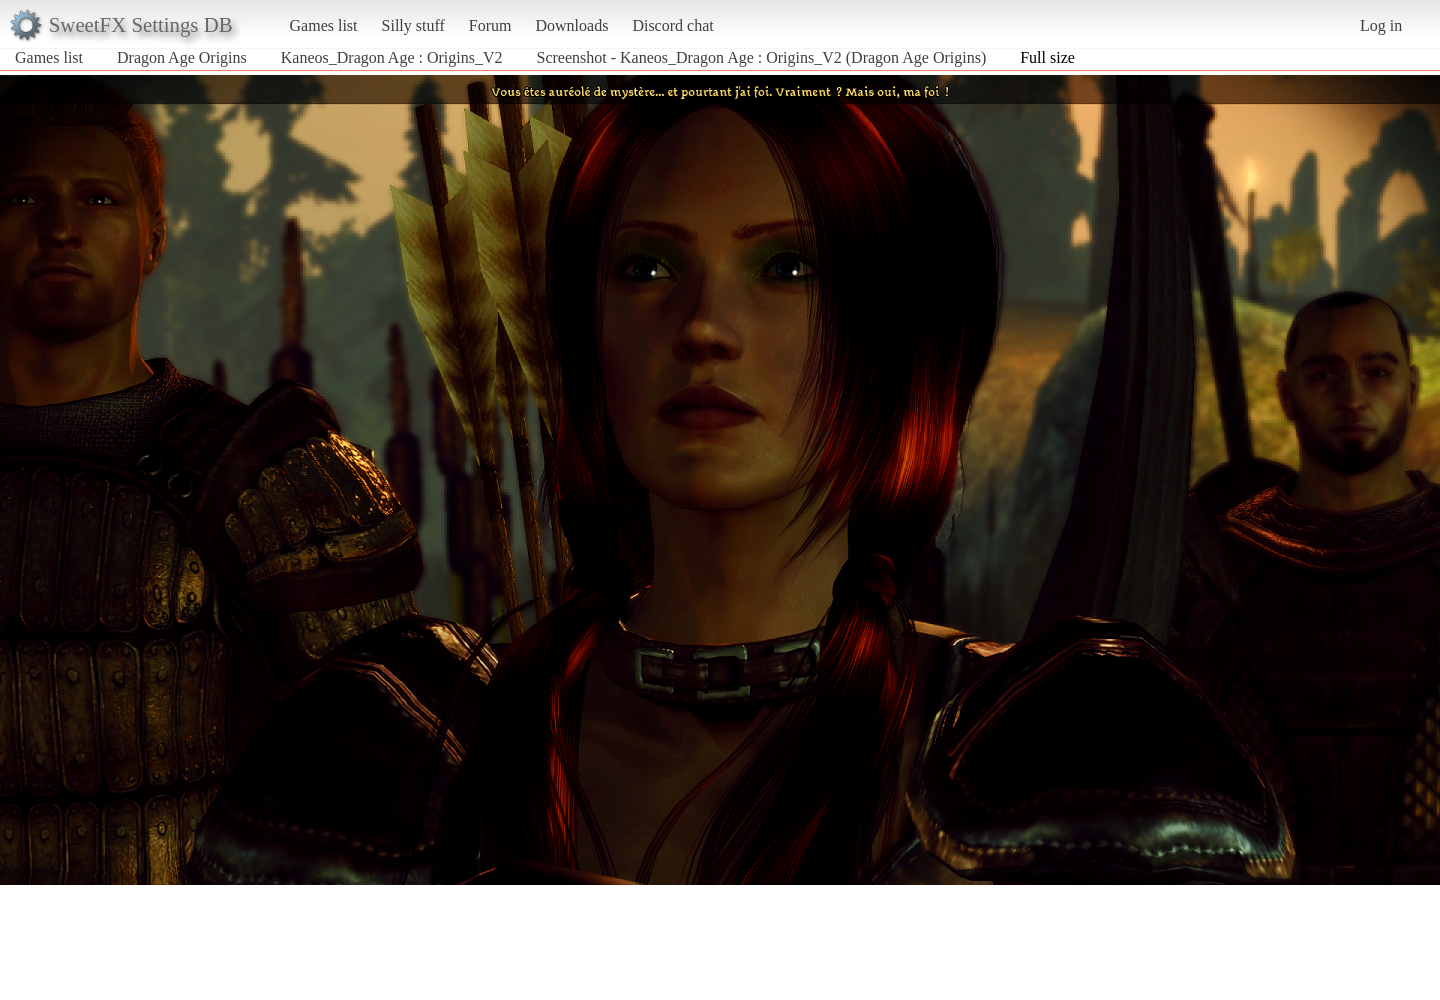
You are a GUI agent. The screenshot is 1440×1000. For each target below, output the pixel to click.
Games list (324, 25)
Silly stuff (413, 25)
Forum (490, 25)
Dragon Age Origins (182, 57)
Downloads (571, 25)
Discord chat (672, 25)
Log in (1381, 25)
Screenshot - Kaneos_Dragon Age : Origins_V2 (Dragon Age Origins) (762, 57)
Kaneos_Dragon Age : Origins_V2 (392, 57)
